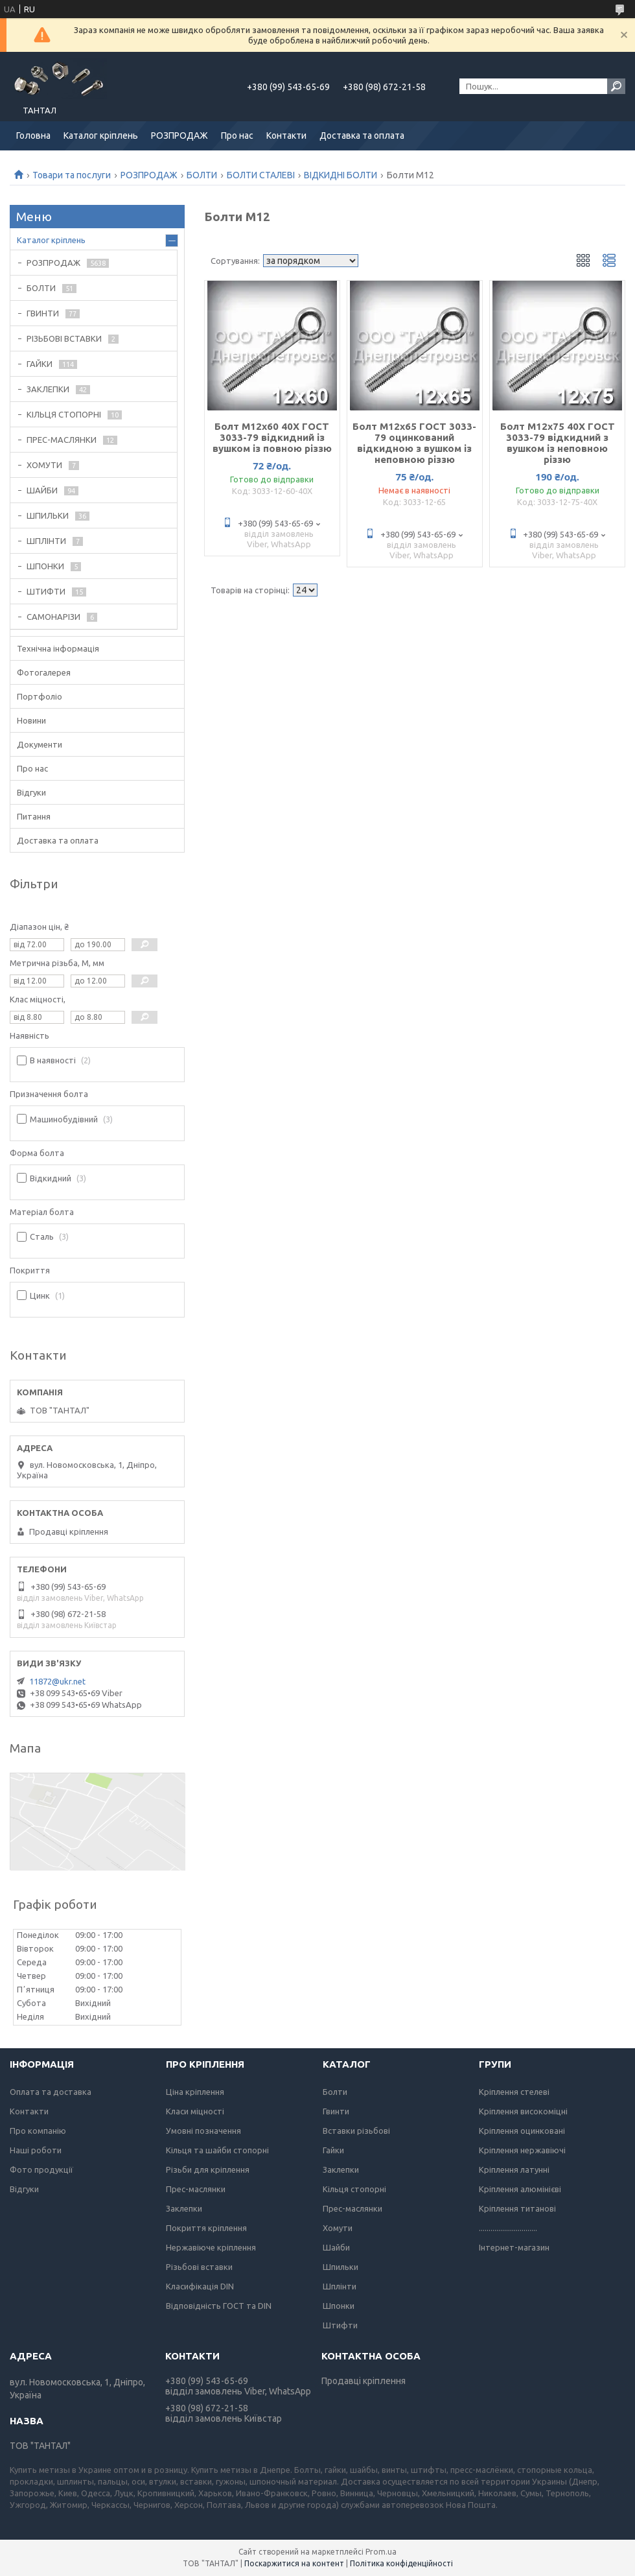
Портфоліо (39, 696)
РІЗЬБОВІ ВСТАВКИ (64, 338)
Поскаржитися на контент (294, 2563)
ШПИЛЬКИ (48, 515)
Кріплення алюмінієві (520, 2188)
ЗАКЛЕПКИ (48, 389)
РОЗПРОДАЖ (179, 135)
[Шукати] (616, 86)
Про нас (237, 135)
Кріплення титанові (517, 2208)
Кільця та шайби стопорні (217, 2150)
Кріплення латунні (514, 2169)
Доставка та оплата (361, 135)
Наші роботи (36, 2150)
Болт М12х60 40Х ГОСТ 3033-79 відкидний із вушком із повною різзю (272, 437)
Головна (33, 135)
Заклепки (184, 2208)
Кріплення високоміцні (523, 2111)
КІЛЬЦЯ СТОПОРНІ (64, 414)
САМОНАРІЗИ (53, 616)
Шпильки (340, 2266)
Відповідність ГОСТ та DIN (218, 2305)
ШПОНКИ (45, 566)
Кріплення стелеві (514, 2091)
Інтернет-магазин (514, 2247)
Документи (39, 744)
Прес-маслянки (195, 2188)
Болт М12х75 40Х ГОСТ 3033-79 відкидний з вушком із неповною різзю (557, 443)
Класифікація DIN (200, 2286)
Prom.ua (381, 2551)
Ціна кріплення (195, 2091)
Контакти (286, 135)
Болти (335, 2091)
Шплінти (339, 2286)
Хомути (337, 2227)
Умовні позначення (203, 2130)
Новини (31, 720)
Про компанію (38, 2130)
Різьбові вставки (199, 2266)
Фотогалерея (44, 672)
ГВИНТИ (43, 313)
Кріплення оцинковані (522, 2130)
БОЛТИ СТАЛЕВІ (261, 175)
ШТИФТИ (46, 591)
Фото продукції (41, 2169)
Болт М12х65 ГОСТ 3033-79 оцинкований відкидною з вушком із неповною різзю (414, 443)
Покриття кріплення (206, 2227)
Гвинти (336, 2111)
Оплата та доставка (50, 2091)
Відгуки (31, 792)
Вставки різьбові (356, 2130)
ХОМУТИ (44, 464)
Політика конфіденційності (401, 2563)
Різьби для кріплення (207, 2169)
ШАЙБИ (42, 490)
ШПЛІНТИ (46, 540)
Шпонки (338, 2305)
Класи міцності (195, 2111)
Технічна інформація (58, 648)
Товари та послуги (71, 175)
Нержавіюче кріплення (211, 2247)
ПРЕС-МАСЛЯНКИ (62, 439)
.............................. (508, 2227)
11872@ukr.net (57, 1681)
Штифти (340, 2325)
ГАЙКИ (39, 363)
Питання (34, 816)
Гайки (333, 2150)
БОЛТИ (202, 175)
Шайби (336, 2247)
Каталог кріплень (101, 135)
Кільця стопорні (354, 2188)
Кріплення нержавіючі (522, 2150)
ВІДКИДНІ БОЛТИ (340, 175)
